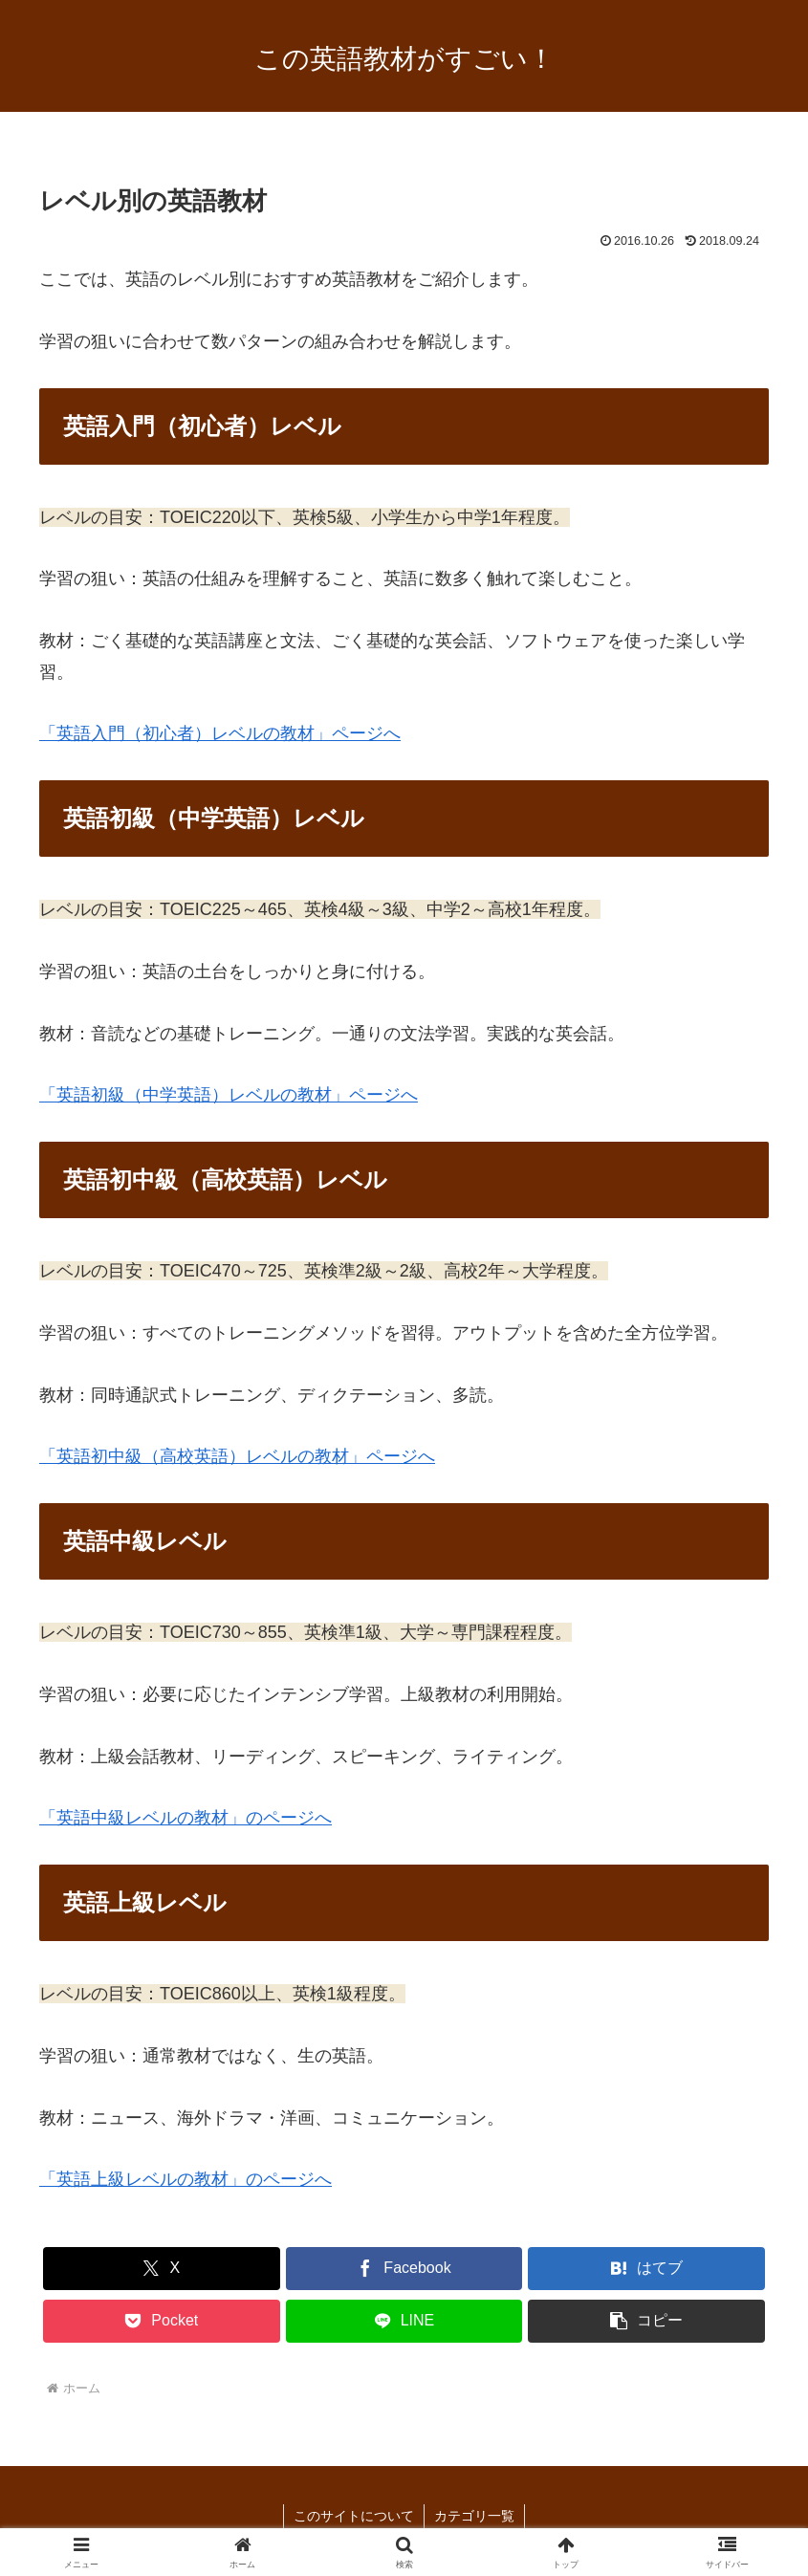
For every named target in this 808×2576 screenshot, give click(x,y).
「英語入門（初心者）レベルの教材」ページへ (220, 733)
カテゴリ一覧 (474, 2515)
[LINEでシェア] (404, 2321)
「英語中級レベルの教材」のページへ (185, 1817)
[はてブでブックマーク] (646, 2268)
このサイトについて (354, 2515)
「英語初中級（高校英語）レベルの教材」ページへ (237, 1456)
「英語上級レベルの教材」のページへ (185, 2179)
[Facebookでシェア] (404, 2268)
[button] (646, 2321)
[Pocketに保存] (161, 2321)
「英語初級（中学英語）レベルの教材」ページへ (228, 1094)
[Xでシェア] (161, 2268)
